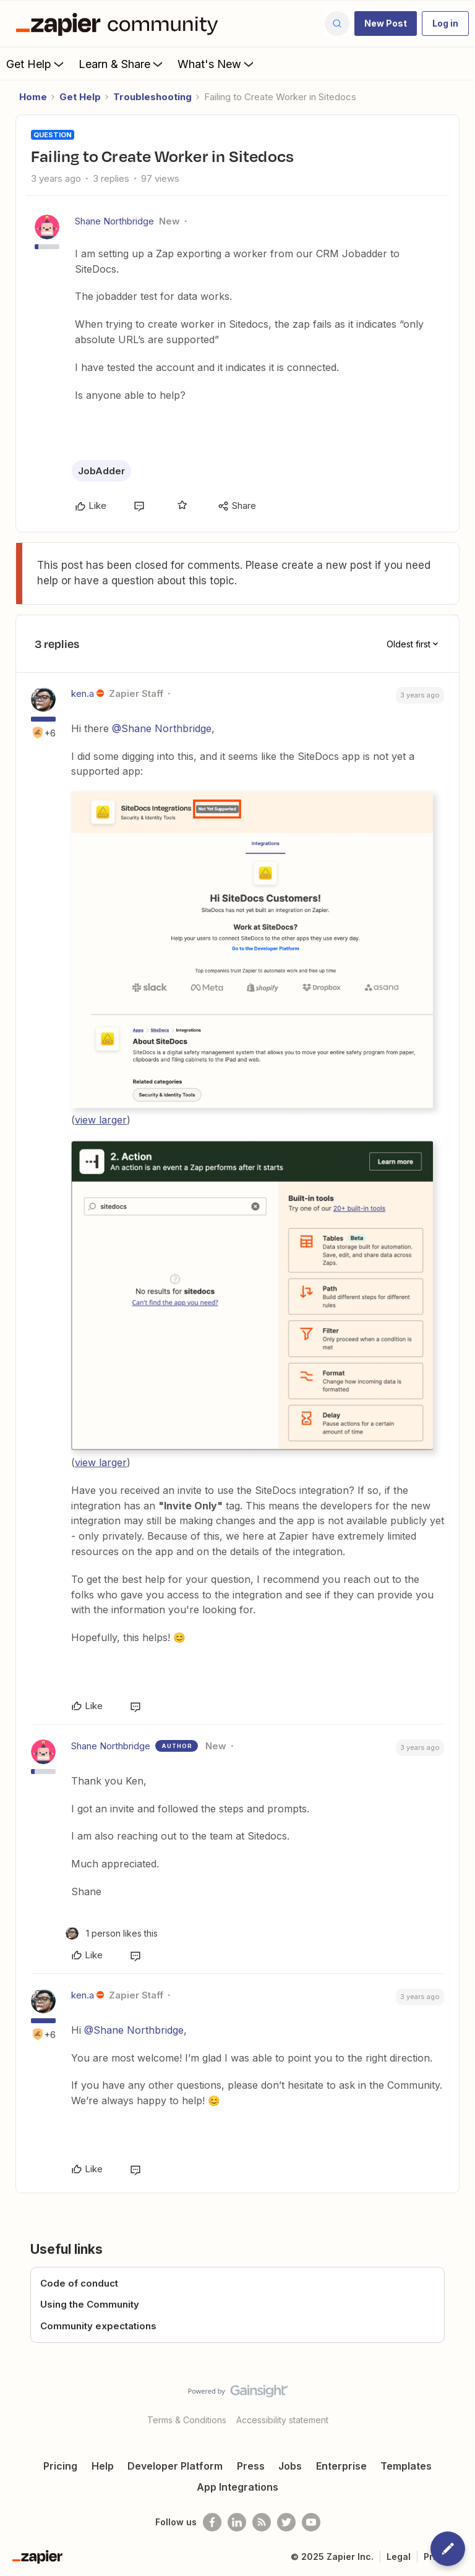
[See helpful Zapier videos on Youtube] (311, 2522)
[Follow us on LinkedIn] (237, 2522)
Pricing (60, 2466)
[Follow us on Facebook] (212, 2522)
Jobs (290, 2466)
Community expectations (98, 2326)
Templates (406, 2466)
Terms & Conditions (186, 2420)
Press (251, 2466)
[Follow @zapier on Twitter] (286, 2522)
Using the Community (89, 2304)
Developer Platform (175, 2466)
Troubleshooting (152, 97)
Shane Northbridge (114, 221)
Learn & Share (122, 63)
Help (103, 2466)
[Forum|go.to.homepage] (120, 23)
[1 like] (112, 1933)
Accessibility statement (282, 2420)
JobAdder (101, 471)
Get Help (36, 63)
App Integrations (237, 2487)
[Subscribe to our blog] (261, 2522)
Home (33, 97)
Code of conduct (79, 2283)
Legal (399, 2556)
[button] (385, 23)
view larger (101, 1120)
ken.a (82, 693)
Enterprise (341, 2466)
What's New (217, 63)
